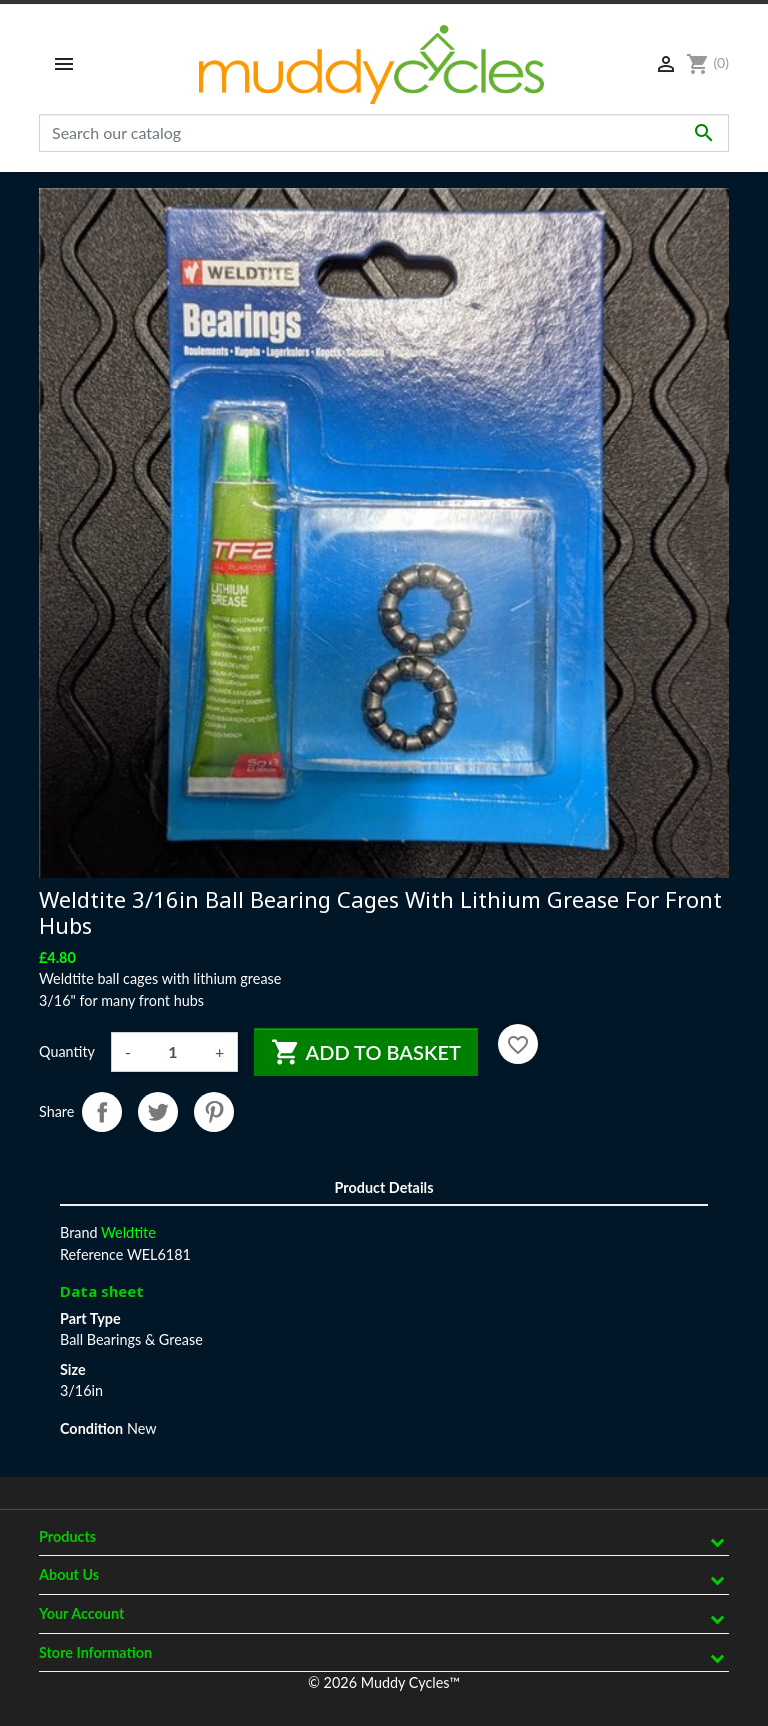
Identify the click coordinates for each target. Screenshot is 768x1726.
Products (67, 1536)
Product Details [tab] (384, 1187)
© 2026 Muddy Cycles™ (384, 1682)
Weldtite (128, 1232)
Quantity (67, 1051)
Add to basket (366, 1052)
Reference (91, 1254)
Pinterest (214, 1112)
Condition (91, 1428)
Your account (81, 1613)
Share (102, 1112)
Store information (95, 1652)
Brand (79, 1232)
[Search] (384, 133)
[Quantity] (173, 1052)
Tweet (158, 1112)
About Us (69, 1574)
